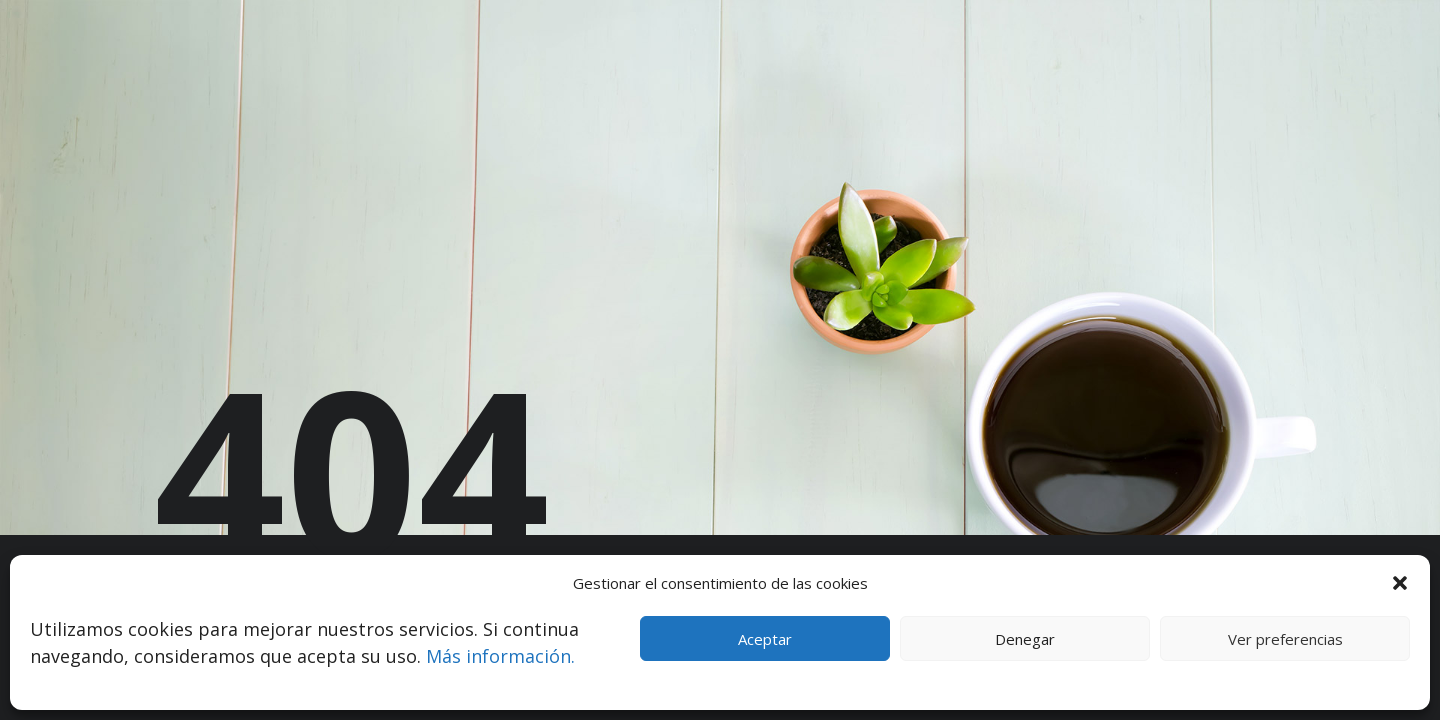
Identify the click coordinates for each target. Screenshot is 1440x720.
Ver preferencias (1285, 639)
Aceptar (765, 639)
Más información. (500, 656)
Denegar (1025, 639)
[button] (1400, 583)
